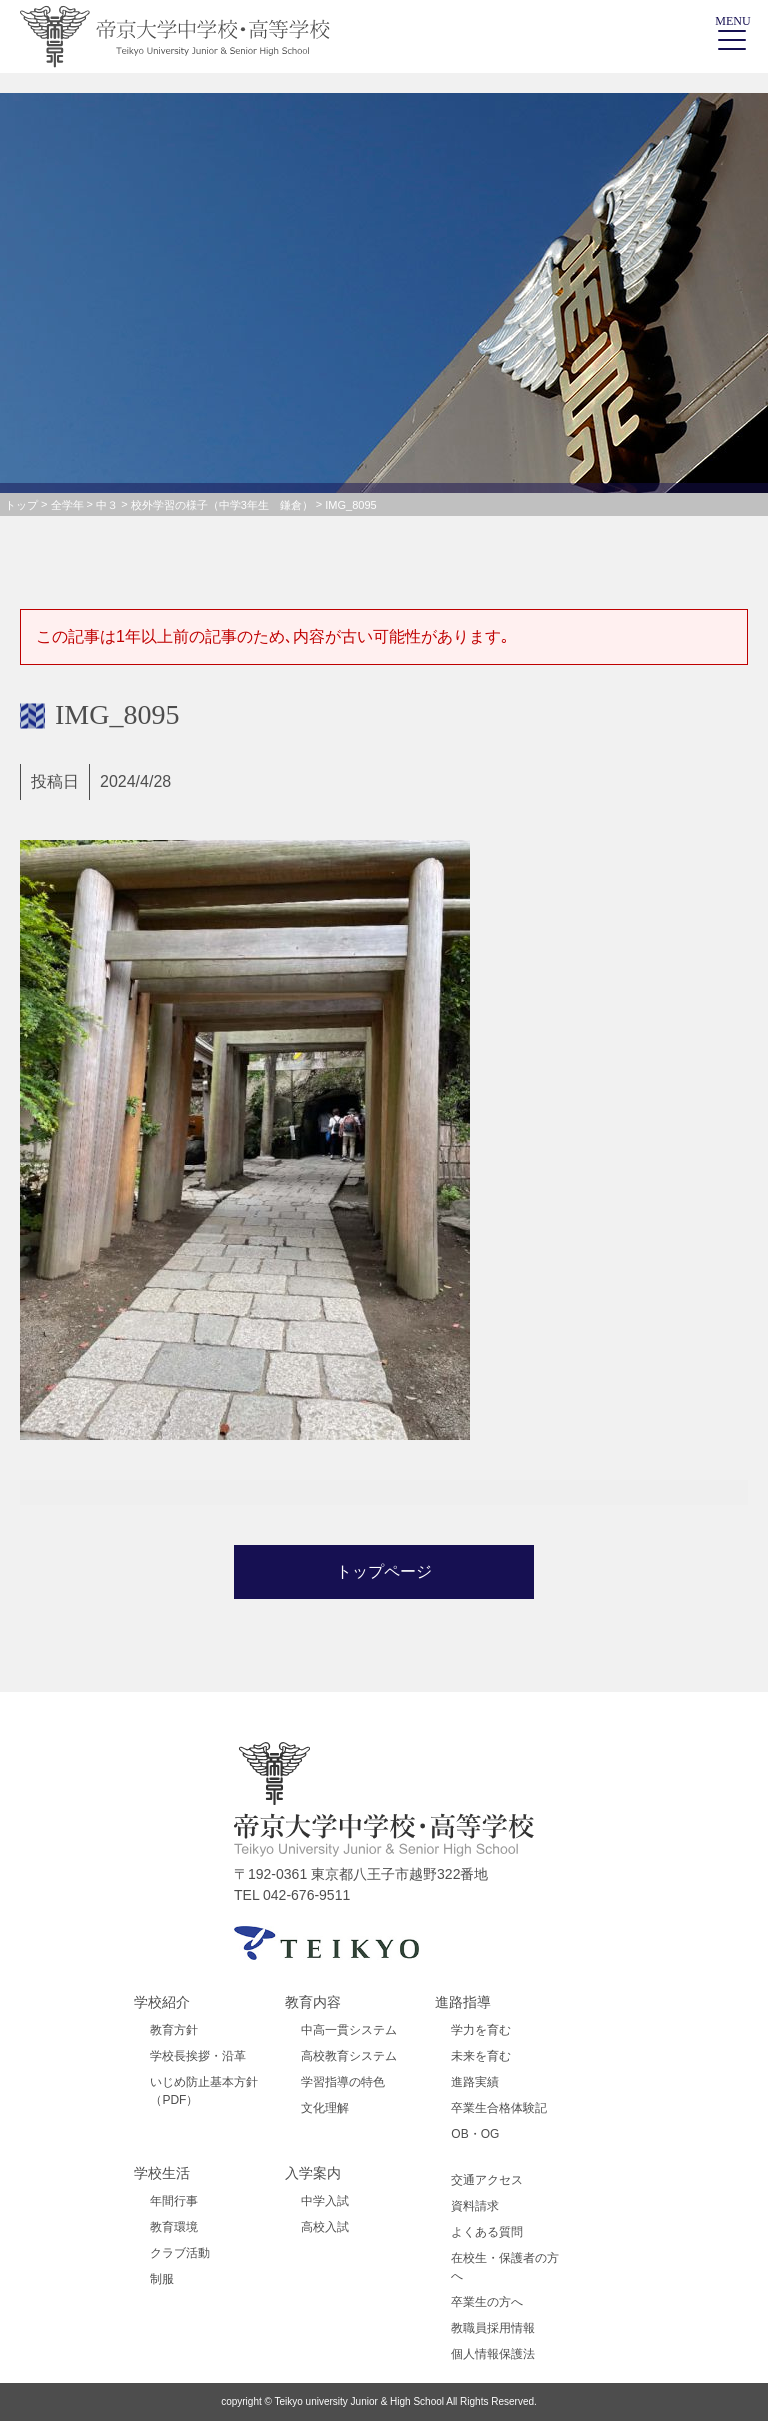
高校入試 (325, 2227)
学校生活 (162, 2173)
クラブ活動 (180, 2253)
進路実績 (475, 2082)
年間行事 (174, 2201)
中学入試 (325, 2201)
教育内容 (313, 2002)
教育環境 (174, 2227)
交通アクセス (487, 2180)
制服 (162, 2279)
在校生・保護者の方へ (505, 2267)
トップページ (384, 1571)
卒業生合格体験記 (499, 2108)
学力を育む (481, 2030)
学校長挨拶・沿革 (198, 2056)
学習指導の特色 (343, 2082)
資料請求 (475, 2206)
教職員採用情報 (493, 2328)
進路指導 (463, 2002)
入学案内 (313, 2173)
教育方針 (174, 2030)
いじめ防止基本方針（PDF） (204, 2091)
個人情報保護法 (493, 2354)
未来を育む (481, 2056)
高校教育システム (349, 2056)
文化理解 (325, 2108)
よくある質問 (487, 2232)
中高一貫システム (349, 2030)
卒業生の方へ (487, 2302)
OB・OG (475, 2134)
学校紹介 (162, 2002)
